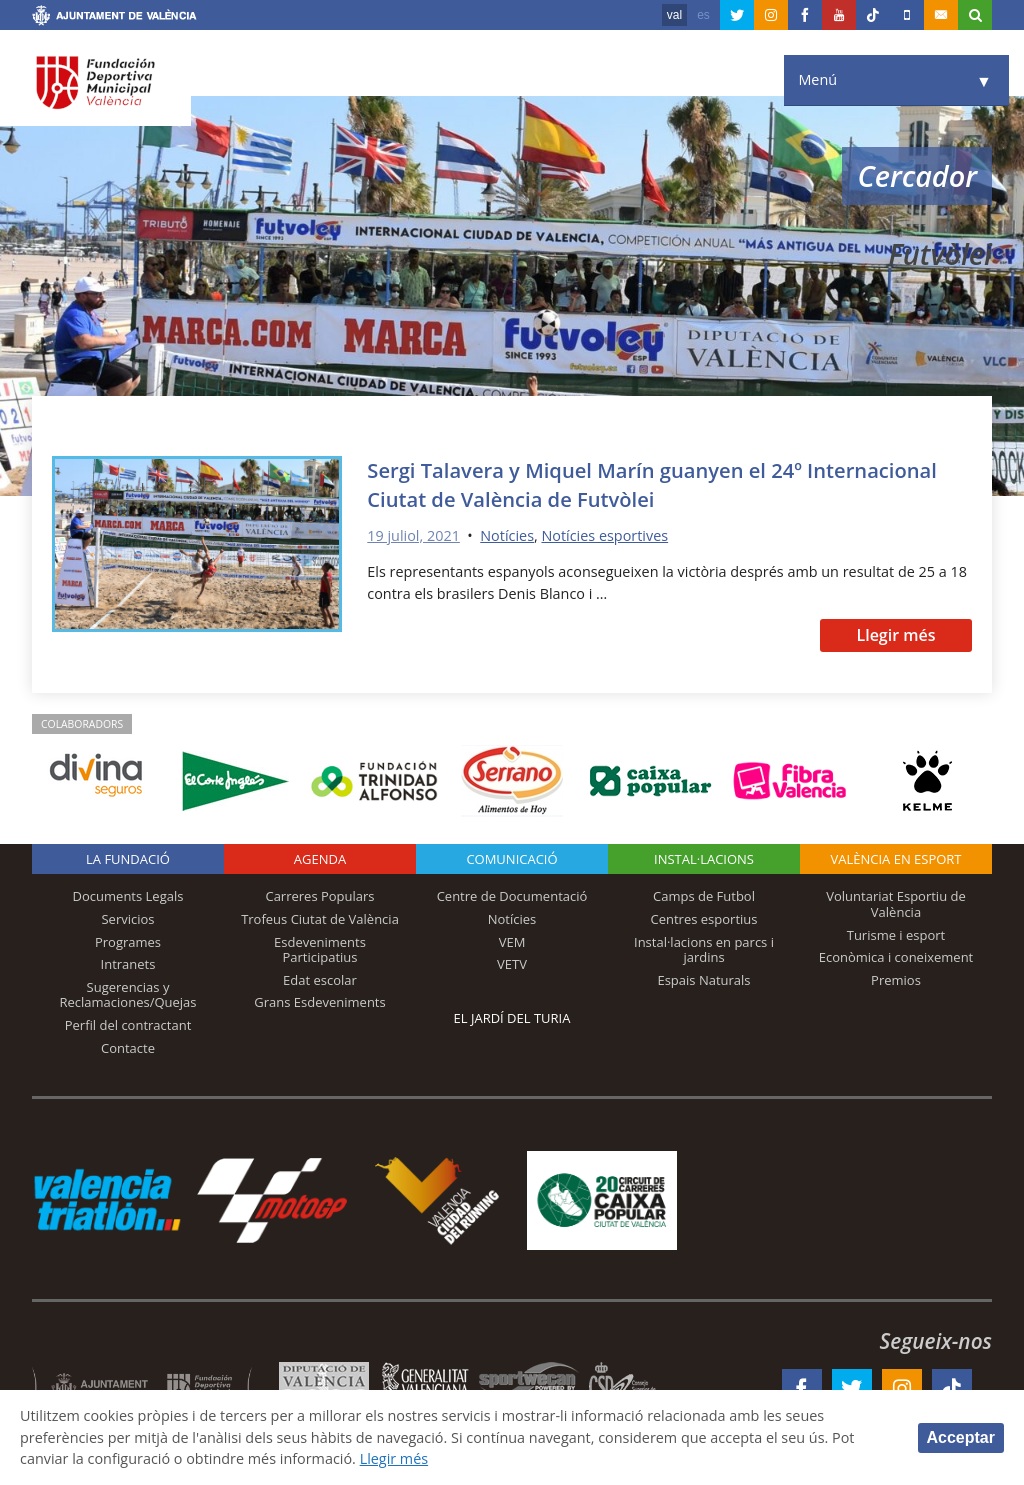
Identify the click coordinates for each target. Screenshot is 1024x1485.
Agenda (320, 859)
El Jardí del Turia (512, 1018)
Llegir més (895, 635)
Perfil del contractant (128, 1025)
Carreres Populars (319, 896)
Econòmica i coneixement (896, 957)
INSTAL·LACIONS (704, 859)
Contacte (128, 1048)
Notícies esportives (604, 535)
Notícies (507, 535)
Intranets (128, 964)
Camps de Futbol (704, 896)
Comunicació (511, 859)
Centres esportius (704, 919)
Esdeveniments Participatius (320, 950)
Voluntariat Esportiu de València (896, 904)
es (703, 15)
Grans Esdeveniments (319, 1002)
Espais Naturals (703, 980)
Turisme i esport (896, 935)
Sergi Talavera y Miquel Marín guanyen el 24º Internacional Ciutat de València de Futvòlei (652, 484)
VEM (512, 942)
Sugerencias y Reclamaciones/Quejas (128, 995)
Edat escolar (320, 980)
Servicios (127, 919)
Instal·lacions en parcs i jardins (704, 950)
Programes (128, 942)
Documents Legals (128, 896)
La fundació (128, 859)
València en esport (895, 859)
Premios (896, 980)
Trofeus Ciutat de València (320, 919)
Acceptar (961, 1437)
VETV (512, 964)
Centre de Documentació (512, 896)
